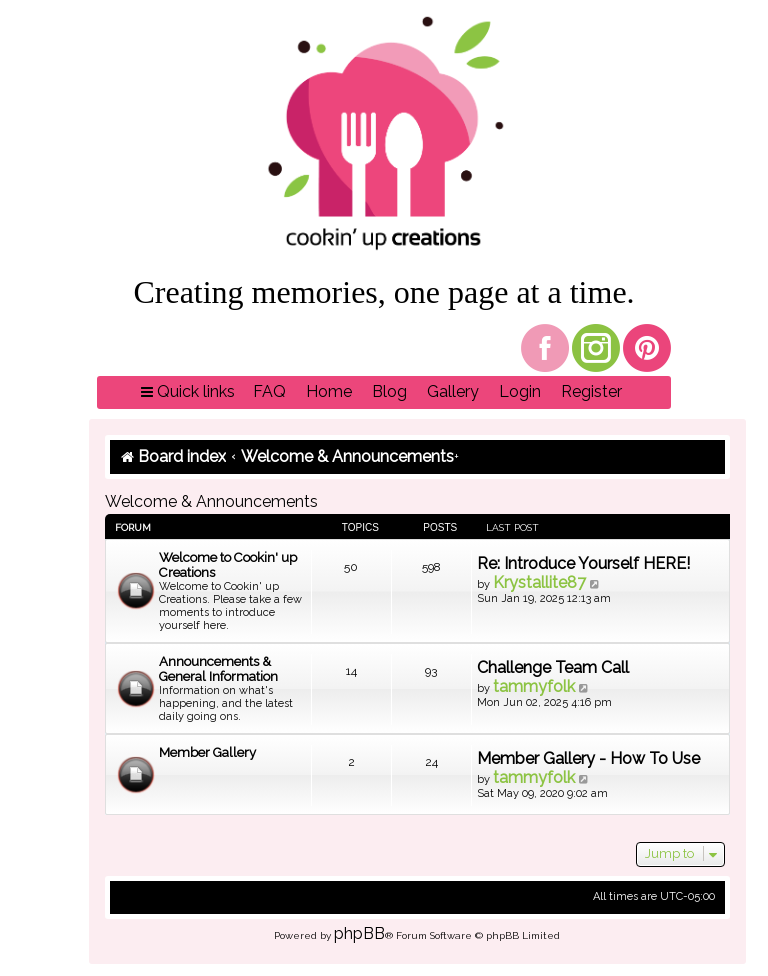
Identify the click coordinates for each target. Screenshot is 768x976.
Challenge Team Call (553, 667)
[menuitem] (269, 392)
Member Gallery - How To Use (588, 758)
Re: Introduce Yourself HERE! (583, 563)
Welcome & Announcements (211, 501)
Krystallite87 (539, 582)
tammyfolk (534, 686)
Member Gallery (207, 752)
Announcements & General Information (218, 669)
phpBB (359, 933)
